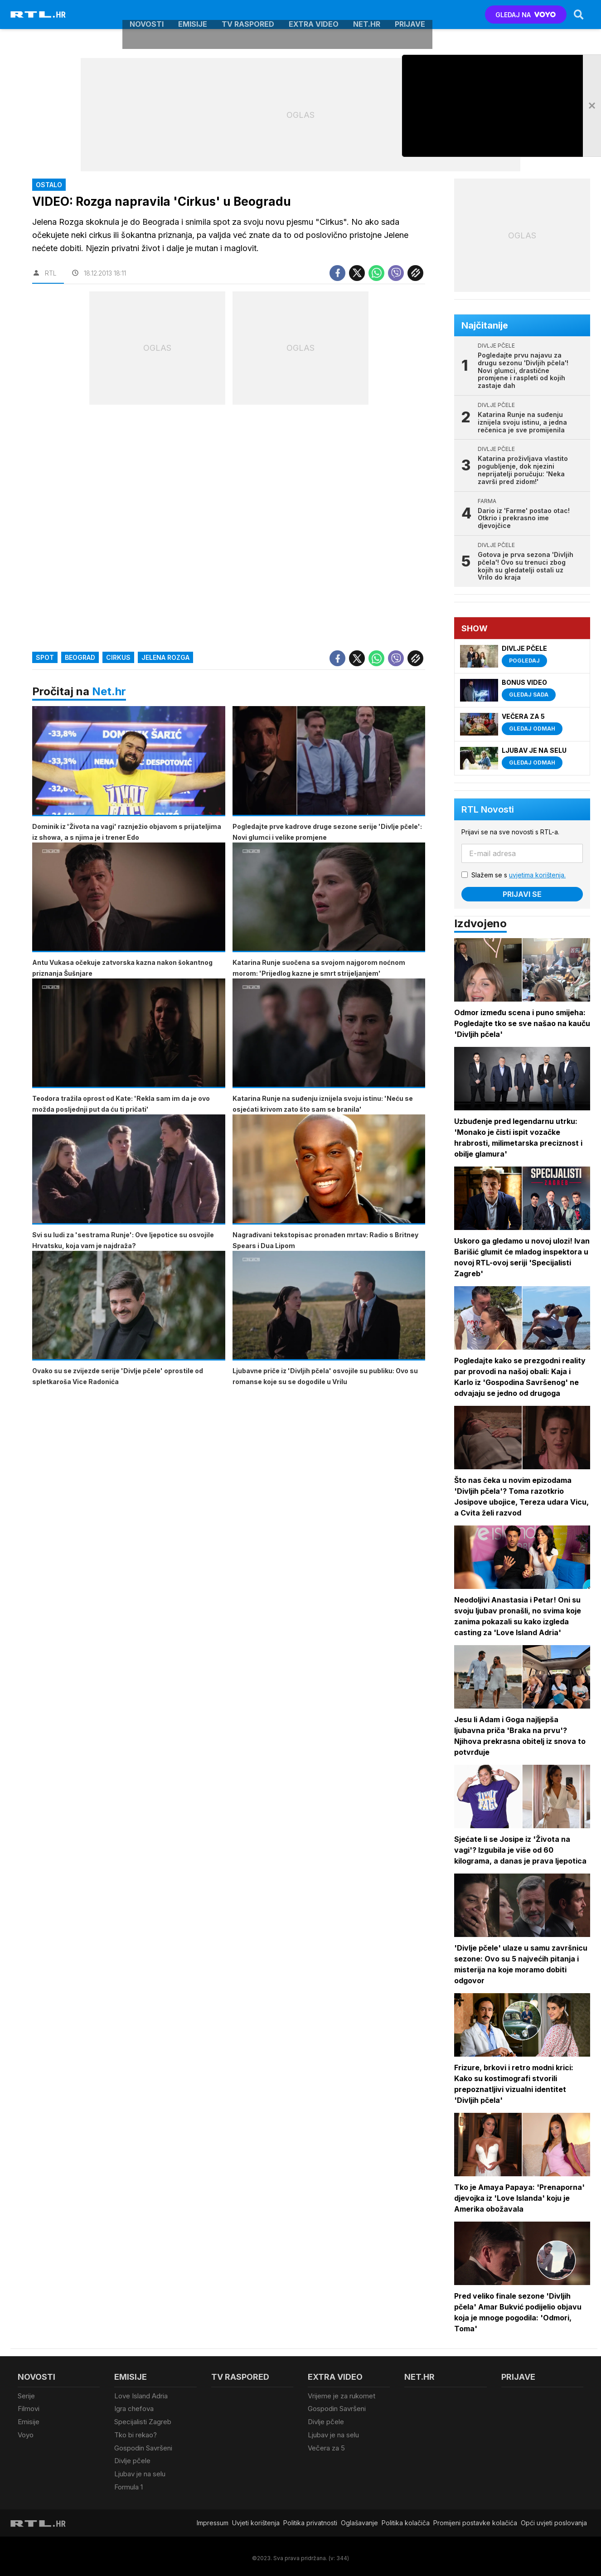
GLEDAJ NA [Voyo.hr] (525, 15)
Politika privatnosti (310, 2519)
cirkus (118, 658)
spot (45, 658)
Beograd (80, 658)
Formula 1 (128, 2483)
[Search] (578, 14)
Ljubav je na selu (139, 2470)
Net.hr (109, 691)
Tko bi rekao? (135, 2433)
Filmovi (28, 2408)
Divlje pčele (132, 2458)
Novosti (147, 14)
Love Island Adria (141, 2396)
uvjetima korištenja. (537, 875)
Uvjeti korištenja (256, 2519)
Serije (26, 2396)
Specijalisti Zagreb (142, 2420)
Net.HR (366, 14)
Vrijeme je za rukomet (341, 2396)
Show (475, 628)
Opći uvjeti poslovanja (554, 2519)
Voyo (26, 2433)
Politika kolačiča (406, 2519)
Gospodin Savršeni (143, 2445)
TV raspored (248, 14)
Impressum (212, 2519)
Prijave (410, 14)
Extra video (314, 14)
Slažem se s (519, 875)
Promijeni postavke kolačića (475, 2519)
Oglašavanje (359, 2519)
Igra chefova (134, 2408)
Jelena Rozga (165, 658)
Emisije (192, 14)
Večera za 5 (326, 2445)
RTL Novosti (488, 809)
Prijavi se (522, 894)
